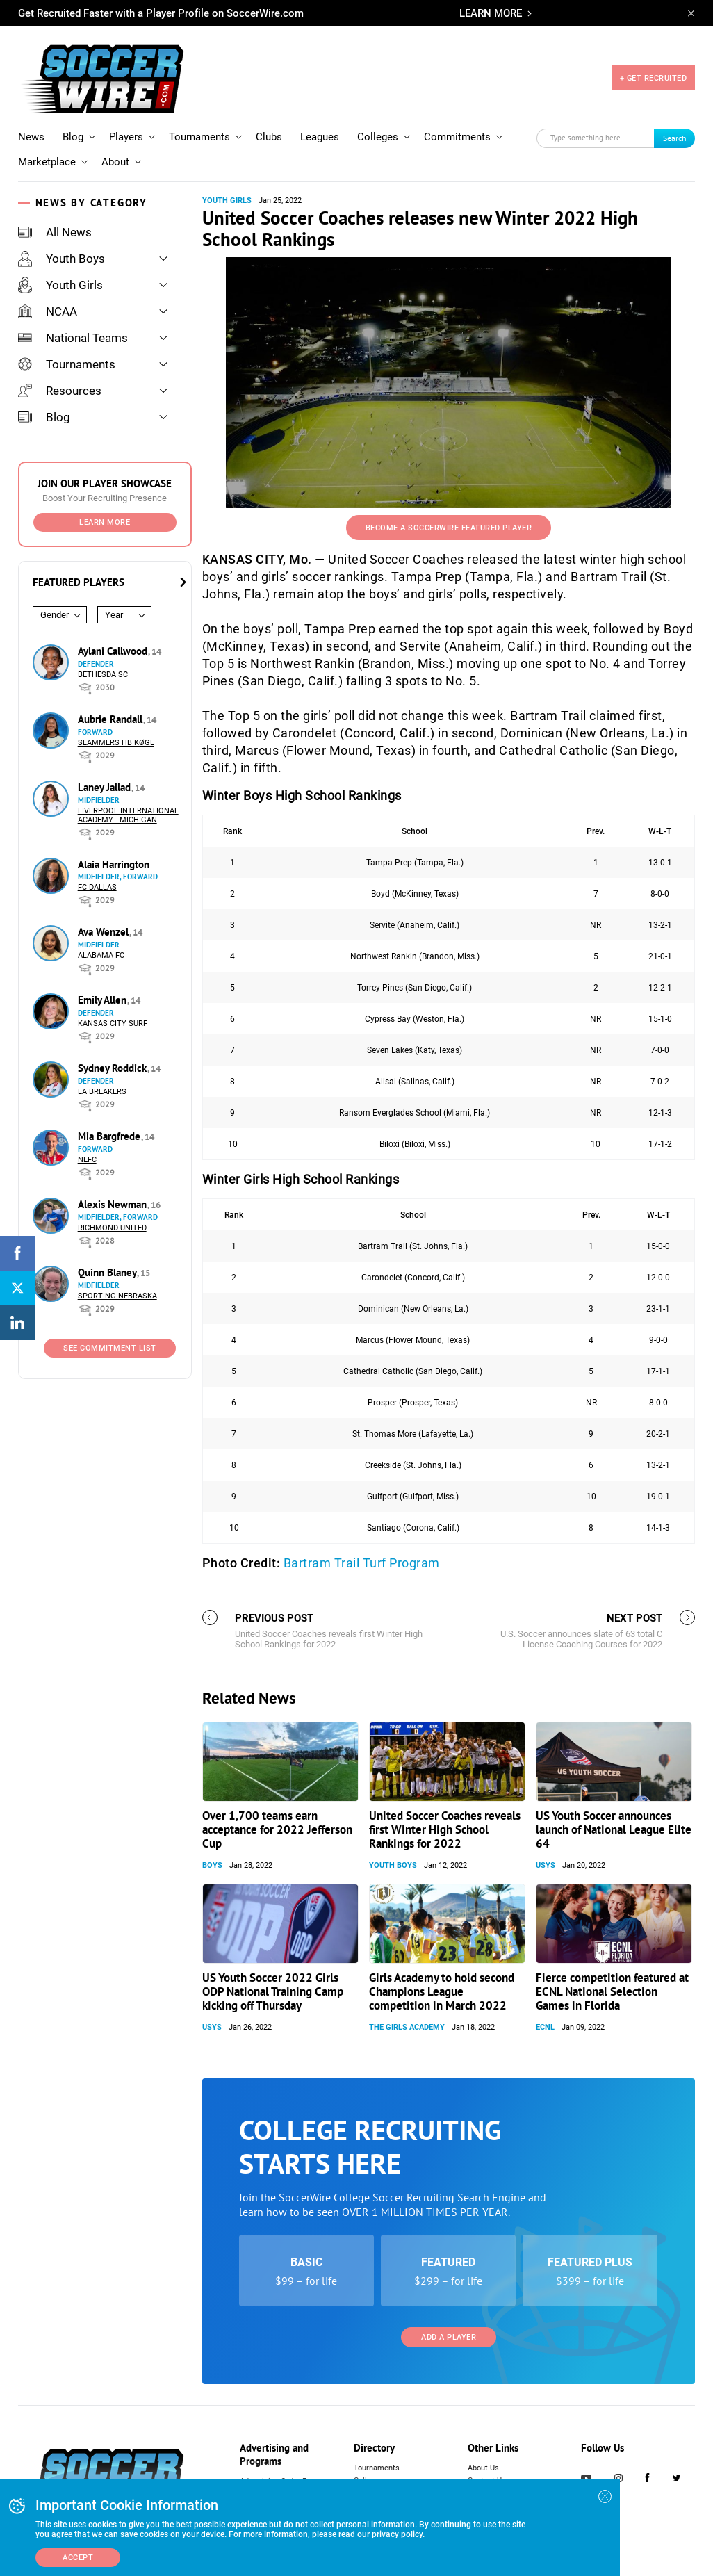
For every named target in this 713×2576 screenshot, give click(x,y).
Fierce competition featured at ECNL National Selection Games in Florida (612, 1991)
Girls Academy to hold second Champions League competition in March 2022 (441, 1991)
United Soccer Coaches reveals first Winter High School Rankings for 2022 (445, 1829)
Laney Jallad (105, 787)
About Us (483, 2467)
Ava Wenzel (104, 931)
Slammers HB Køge (116, 742)
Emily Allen (103, 999)
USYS (545, 1865)
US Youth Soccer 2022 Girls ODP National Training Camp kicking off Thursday (272, 1991)
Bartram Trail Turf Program (362, 1563)
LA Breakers (102, 1091)
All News (55, 232)
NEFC (87, 1159)
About (115, 162)
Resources (59, 391)
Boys (212, 1865)
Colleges (377, 136)
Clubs (269, 136)
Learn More (104, 522)
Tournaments (199, 136)
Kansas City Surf (112, 1023)
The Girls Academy (407, 2027)
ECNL (545, 2027)
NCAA (47, 311)
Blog (73, 136)
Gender (54, 615)
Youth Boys (61, 259)
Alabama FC (101, 955)
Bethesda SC (103, 674)
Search (675, 138)
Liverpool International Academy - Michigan (128, 815)
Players (126, 136)
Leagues (319, 136)
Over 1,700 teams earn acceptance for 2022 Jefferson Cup (277, 1829)
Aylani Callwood (114, 651)
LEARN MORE (490, 13)
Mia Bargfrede (110, 1136)
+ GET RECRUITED (653, 78)
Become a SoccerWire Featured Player (449, 527)
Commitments (457, 136)
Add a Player (448, 2337)
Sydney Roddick (113, 1068)
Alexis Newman (113, 1204)
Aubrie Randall (111, 719)
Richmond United (112, 1227)
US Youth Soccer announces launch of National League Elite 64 (613, 1829)
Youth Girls (60, 285)
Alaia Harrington (113, 864)
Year (114, 615)
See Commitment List (109, 1348)
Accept (78, 2557)
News (31, 136)
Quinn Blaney (108, 1272)
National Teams (73, 338)
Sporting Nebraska (117, 1296)
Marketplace (47, 162)
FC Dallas (97, 887)
